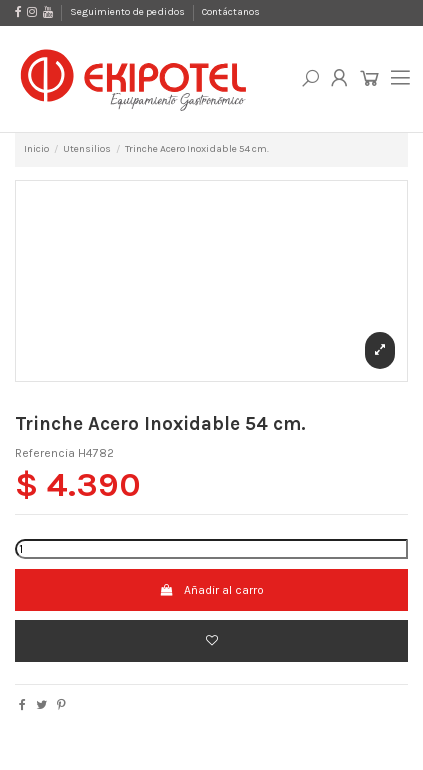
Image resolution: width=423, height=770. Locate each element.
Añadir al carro (211, 590)
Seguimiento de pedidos (128, 12)
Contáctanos (231, 12)
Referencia (45, 453)
